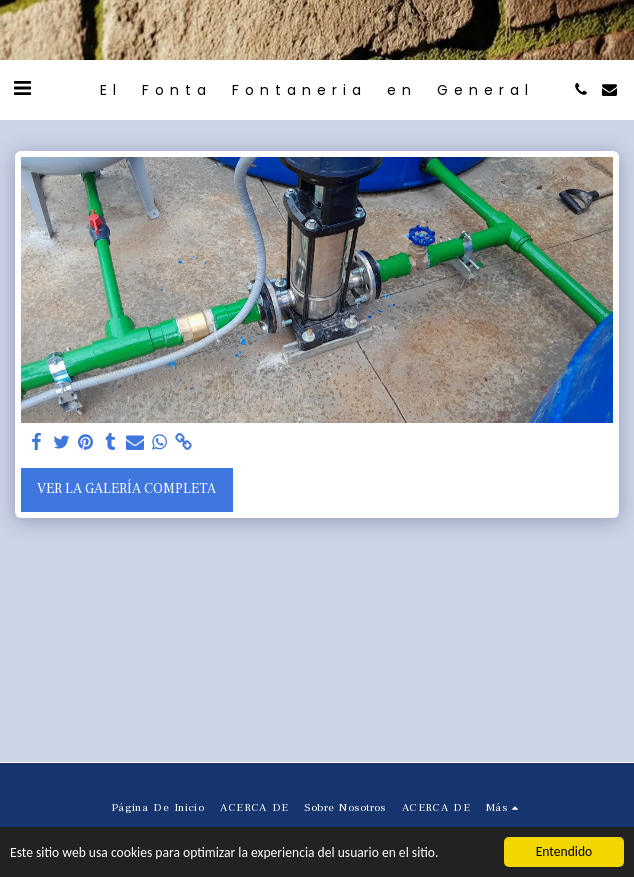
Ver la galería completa (126, 489)
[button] (22, 89)
